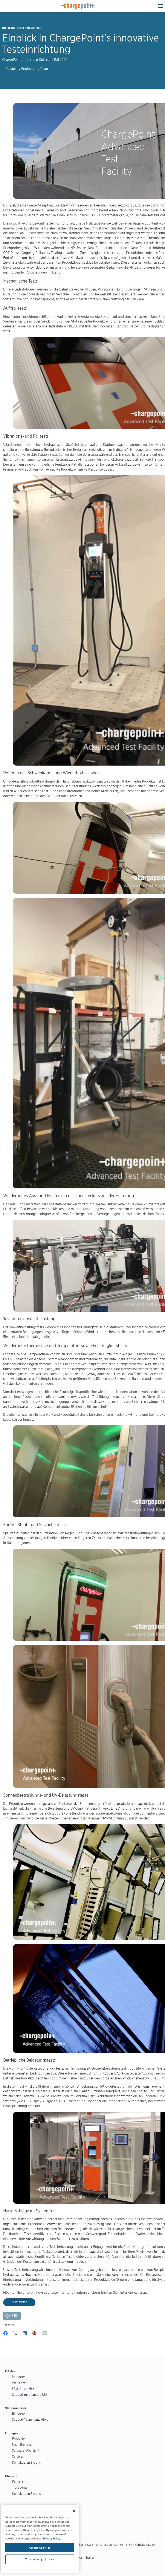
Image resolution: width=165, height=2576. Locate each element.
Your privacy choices (39, 2559)
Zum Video (19, 2302)
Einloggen (19, 2376)
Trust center (20, 2487)
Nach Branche (21, 2444)
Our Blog (8, 28)
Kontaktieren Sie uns (26, 2462)
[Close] (74, 2511)
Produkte (18, 2438)
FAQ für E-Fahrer (24, 2388)
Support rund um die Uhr (29, 2395)
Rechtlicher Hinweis (81, 2544)
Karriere (17, 2481)
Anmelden (19, 2382)
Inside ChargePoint (30, 28)
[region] (39, 2539)
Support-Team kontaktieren (31, 2419)
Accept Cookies (39, 2547)
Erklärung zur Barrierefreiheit (114, 2544)
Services (18, 2456)
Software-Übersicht (25, 2450)
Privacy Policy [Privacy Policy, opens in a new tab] (51, 2538)
